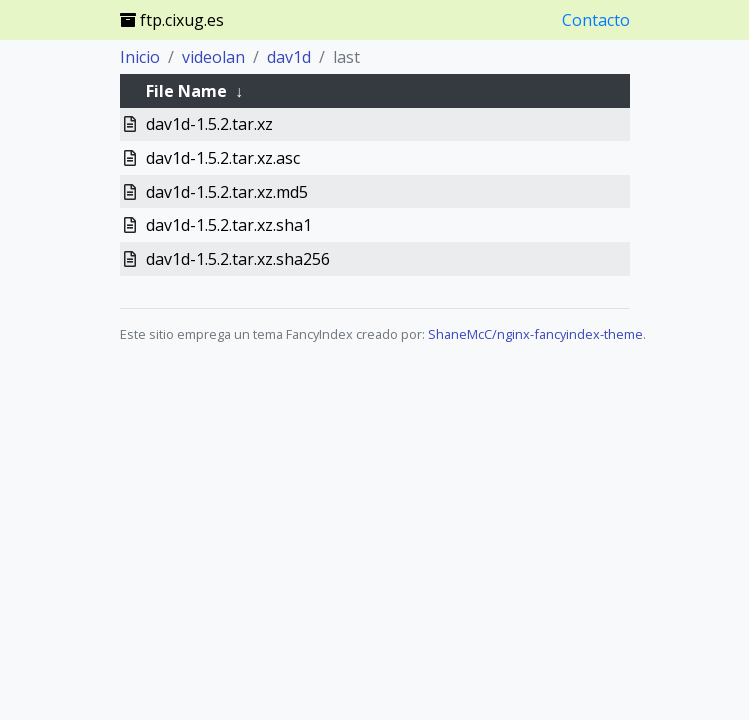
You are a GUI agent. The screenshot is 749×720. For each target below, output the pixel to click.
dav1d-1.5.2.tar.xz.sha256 (238, 259)
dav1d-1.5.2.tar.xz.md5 (227, 192)
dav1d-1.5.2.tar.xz (209, 124)
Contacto (596, 20)
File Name (186, 91)
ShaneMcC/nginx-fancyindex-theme (535, 334)
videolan (213, 57)
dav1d (289, 57)
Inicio (140, 57)
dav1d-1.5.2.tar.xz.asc (223, 158)
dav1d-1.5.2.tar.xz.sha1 (229, 225)
